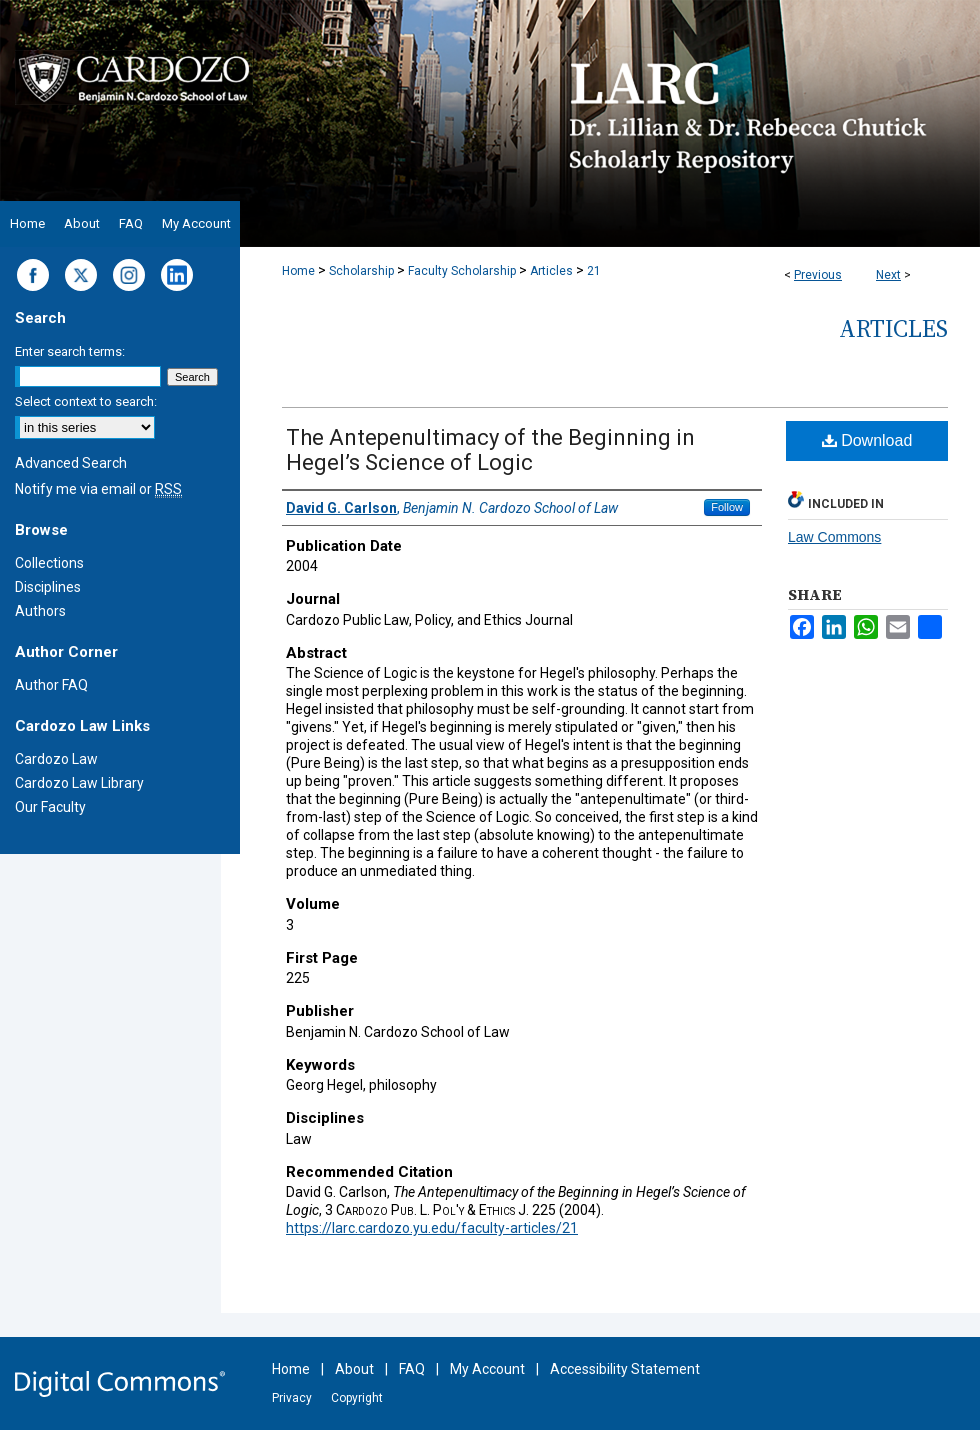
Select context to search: (86, 401)
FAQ (412, 1369)
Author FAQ (51, 685)
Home (298, 271)
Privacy (292, 1398)
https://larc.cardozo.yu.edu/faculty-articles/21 (432, 1228)
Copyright (357, 1398)
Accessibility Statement (625, 1369)
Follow (727, 507)
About (354, 1369)
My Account (487, 1369)
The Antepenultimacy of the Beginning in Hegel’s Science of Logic (490, 450)
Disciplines (48, 587)
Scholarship (361, 271)
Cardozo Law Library (79, 783)
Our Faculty (50, 807)
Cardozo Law (56, 759)
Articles (551, 271)
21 (594, 271)
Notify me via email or (98, 489)
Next (888, 275)
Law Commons (834, 537)
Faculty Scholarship (462, 271)
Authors (40, 611)
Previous (818, 275)
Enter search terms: (70, 351)
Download (867, 440)
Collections (49, 563)
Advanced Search (71, 463)
